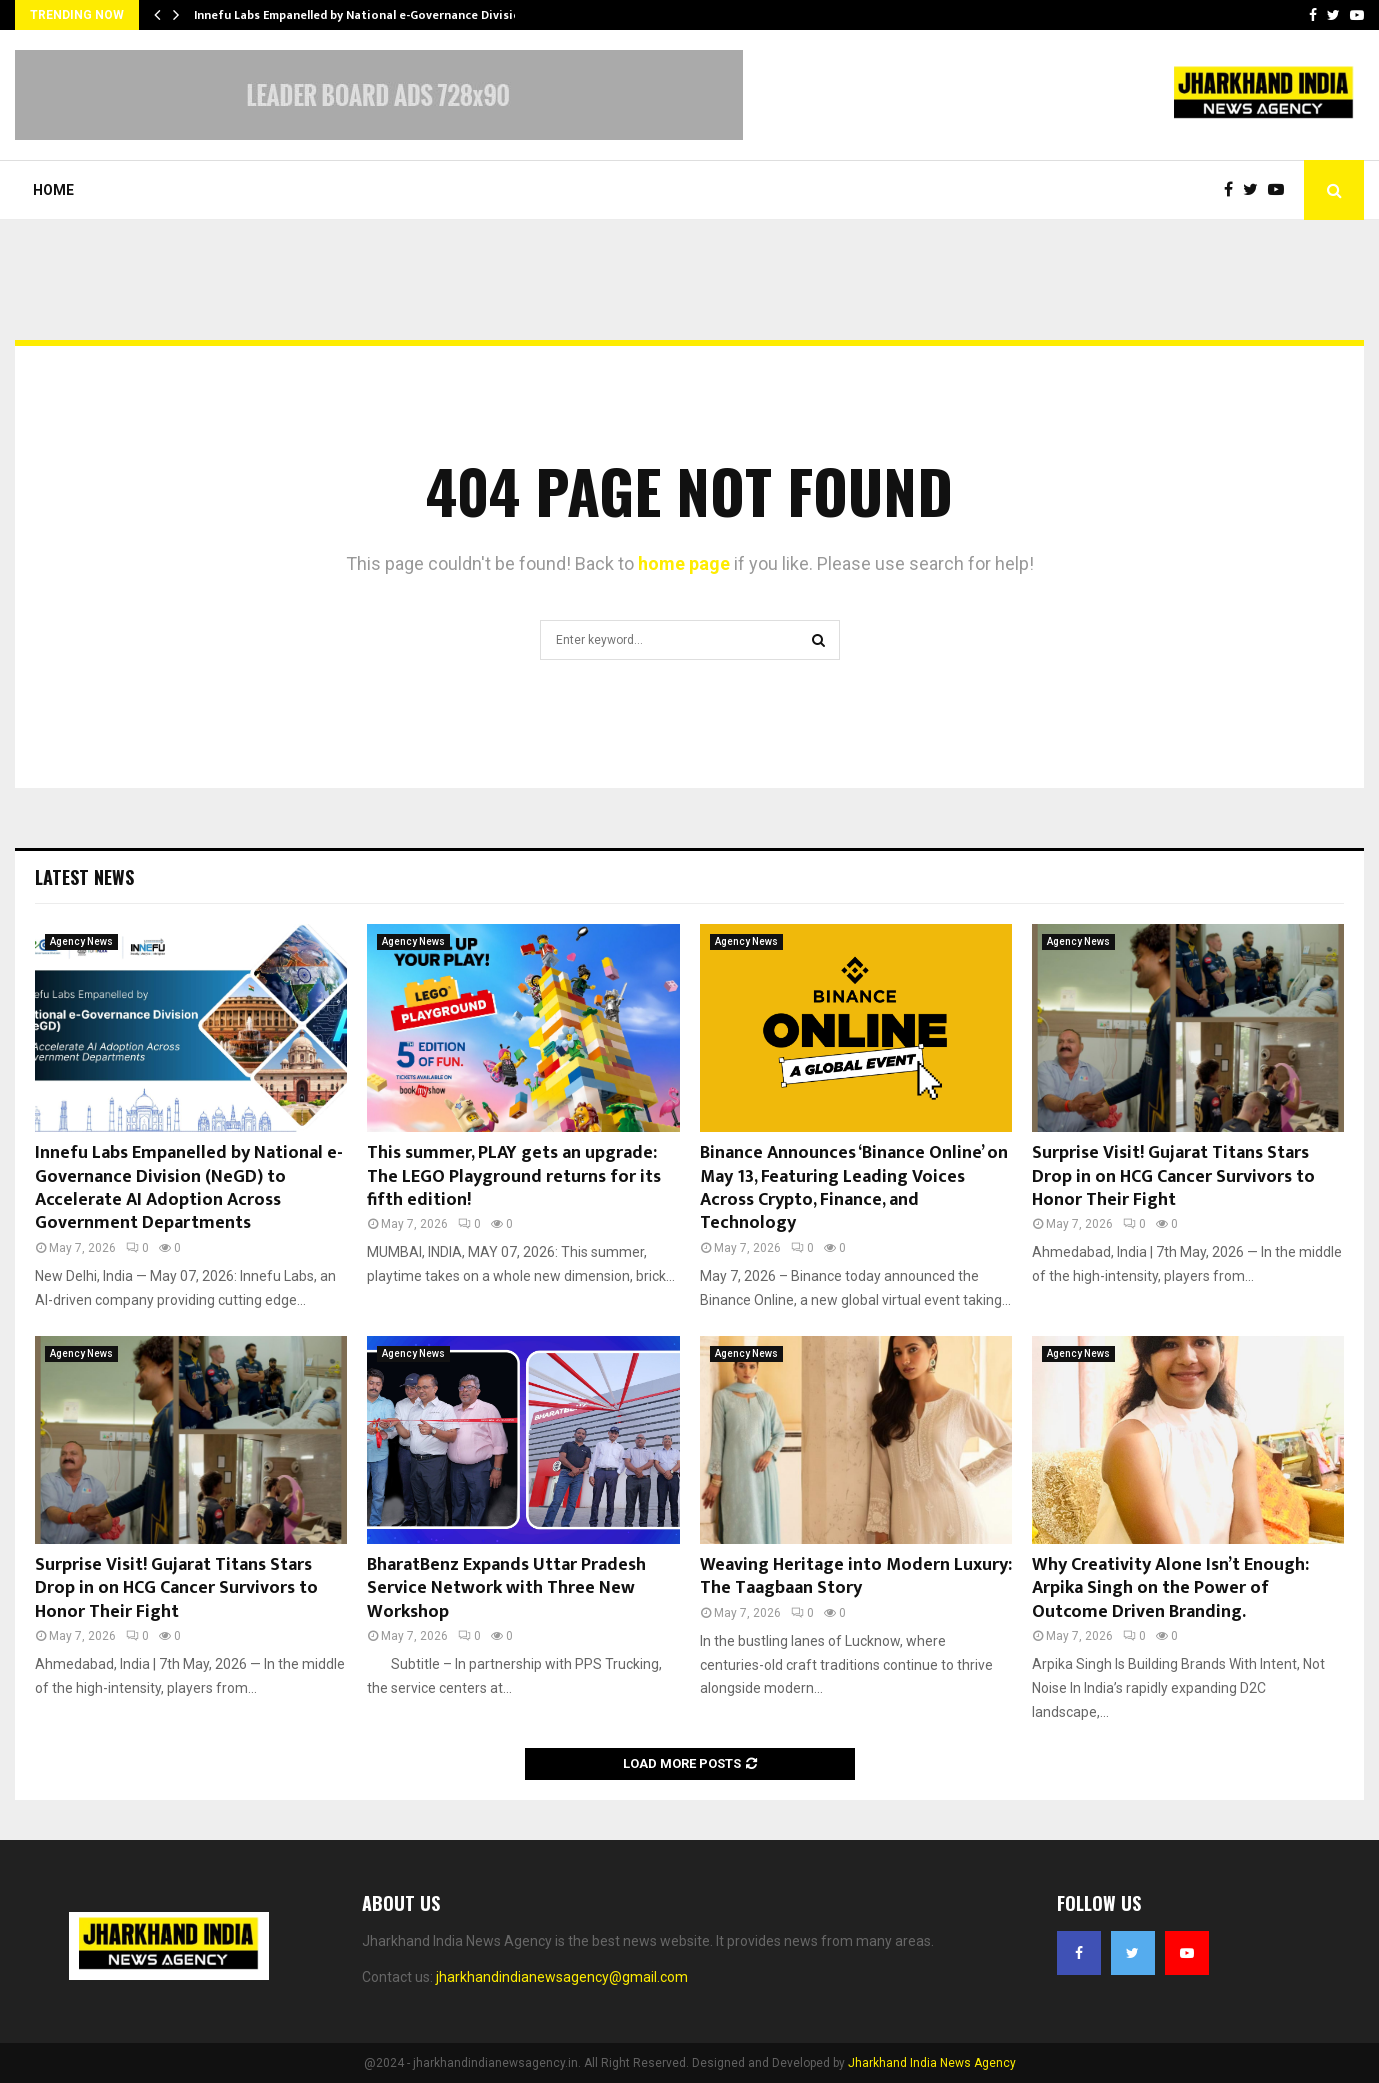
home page (684, 563)
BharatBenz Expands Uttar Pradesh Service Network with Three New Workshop (506, 1588)
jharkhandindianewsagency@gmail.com (562, 1977)
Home (53, 190)
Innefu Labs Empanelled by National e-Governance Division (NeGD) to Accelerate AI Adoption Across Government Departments (189, 1188)
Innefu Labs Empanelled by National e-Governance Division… (366, 15)
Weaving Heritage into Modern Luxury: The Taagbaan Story (856, 1576)
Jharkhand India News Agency (932, 2063)
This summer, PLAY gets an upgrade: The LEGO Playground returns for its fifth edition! (514, 1176)
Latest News (84, 877)
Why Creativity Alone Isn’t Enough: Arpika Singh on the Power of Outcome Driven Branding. (1170, 1588)
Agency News (81, 941)
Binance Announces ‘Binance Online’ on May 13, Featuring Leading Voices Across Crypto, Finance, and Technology (854, 1188)
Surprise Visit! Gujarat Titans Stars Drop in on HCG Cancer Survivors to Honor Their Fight (1173, 1176)
